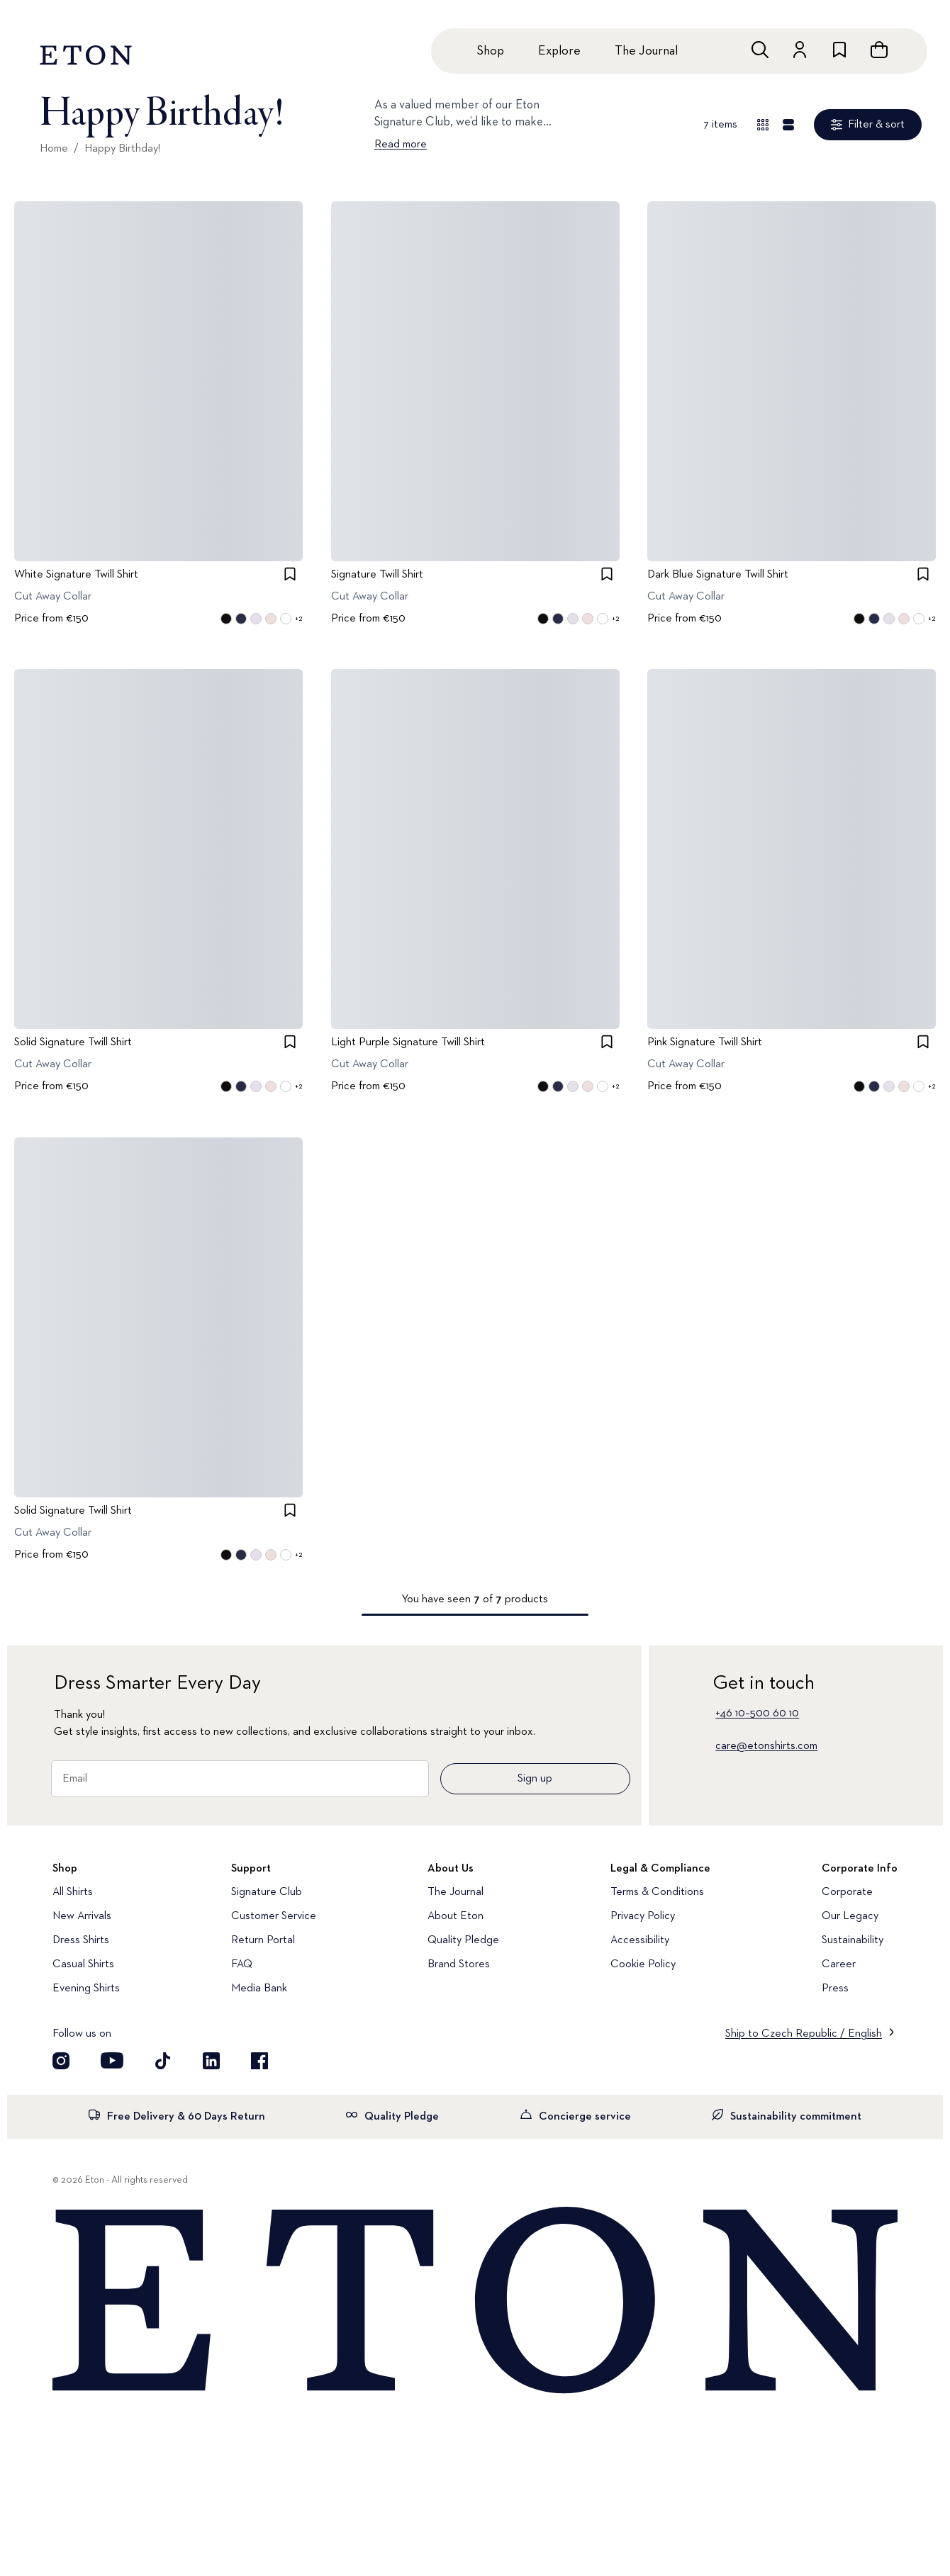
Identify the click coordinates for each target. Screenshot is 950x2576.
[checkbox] (290, 574)
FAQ (241, 1964)
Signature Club (266, 1892)
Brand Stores (459, 1964)
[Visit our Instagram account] (60, 2060)
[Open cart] (879, 49)
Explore (559, 51)
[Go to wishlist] (839, 49)
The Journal (646, 51)
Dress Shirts (80, 1940)
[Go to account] (799, 49)
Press (835, 1988)
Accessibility (639, 1940)
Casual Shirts (83, 1964)
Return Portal (263, 1940)
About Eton (456, 1916)
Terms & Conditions (657, 1892)
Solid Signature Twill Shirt (73, 1043)
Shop (490, 51)
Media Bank (259, 1988)
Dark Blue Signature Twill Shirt (717, 574)
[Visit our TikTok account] (163, 2060)
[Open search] (760, 49)
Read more (400, 144)
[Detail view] (788, 124)
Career (839, 1964)
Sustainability (852, 1940)
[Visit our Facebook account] (259, 2060)
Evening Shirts (86, 1988)
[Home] (475, 2301)
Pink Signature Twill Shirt (704, 1043)
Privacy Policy (642, 1916)
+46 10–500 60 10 (757, 1713)
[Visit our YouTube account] (112, 2060)
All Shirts (72, 1892)
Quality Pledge (463, 1940)
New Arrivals (81, 1916)
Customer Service (273, 1916)
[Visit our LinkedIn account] (211, 2060)
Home (54, 148)
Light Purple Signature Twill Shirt (408, 1043)
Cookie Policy (643, 1964)
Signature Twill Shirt (377, 574)
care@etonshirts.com (766, 1746)
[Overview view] (763, 124)
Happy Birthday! (122, 148)
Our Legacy (850, 1916)
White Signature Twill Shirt (76, 574)
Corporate (847, 1892)
